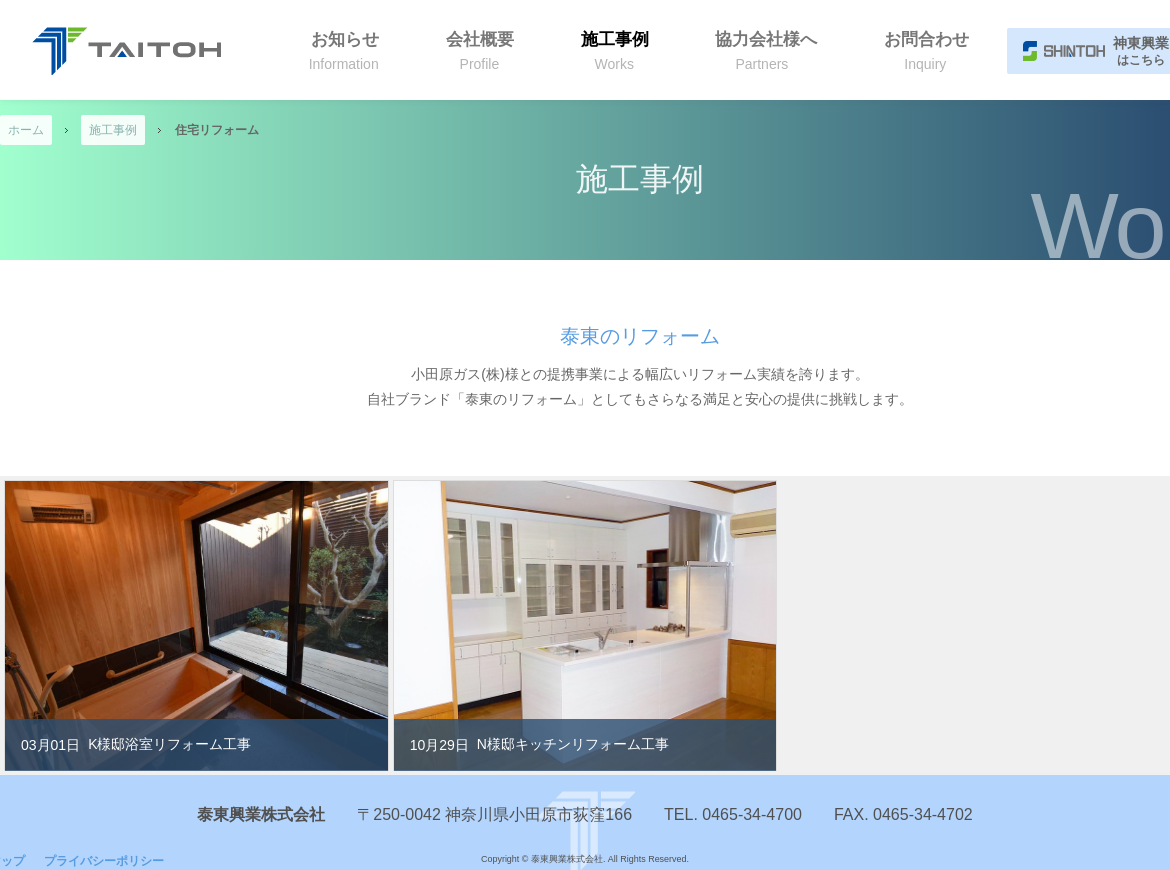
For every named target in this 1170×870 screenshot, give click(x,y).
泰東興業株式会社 (126, 51)
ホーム (26, 130)
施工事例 (113, 130)
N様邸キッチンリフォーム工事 (573, 744)
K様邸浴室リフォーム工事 (169, 744)
